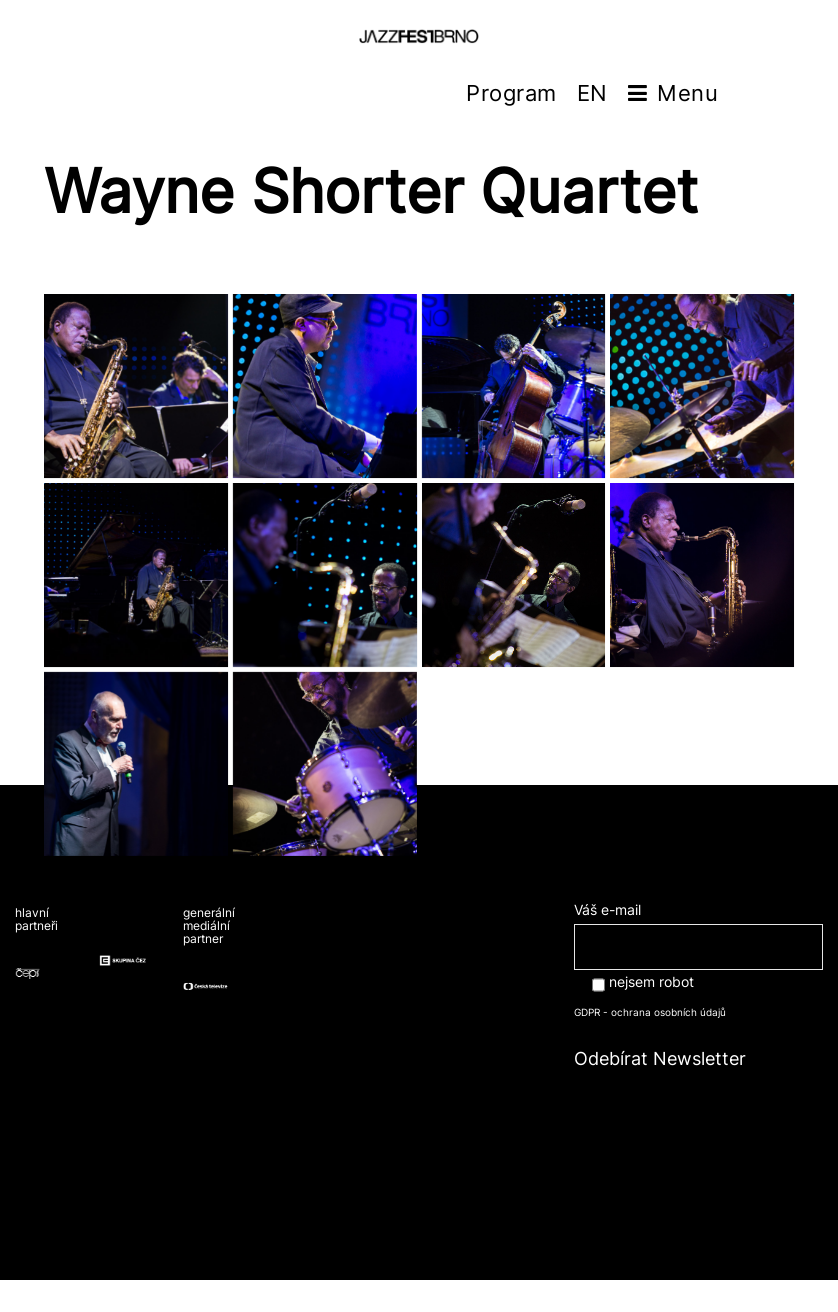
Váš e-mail (698, 927)
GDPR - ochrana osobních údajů (650, 1012)
